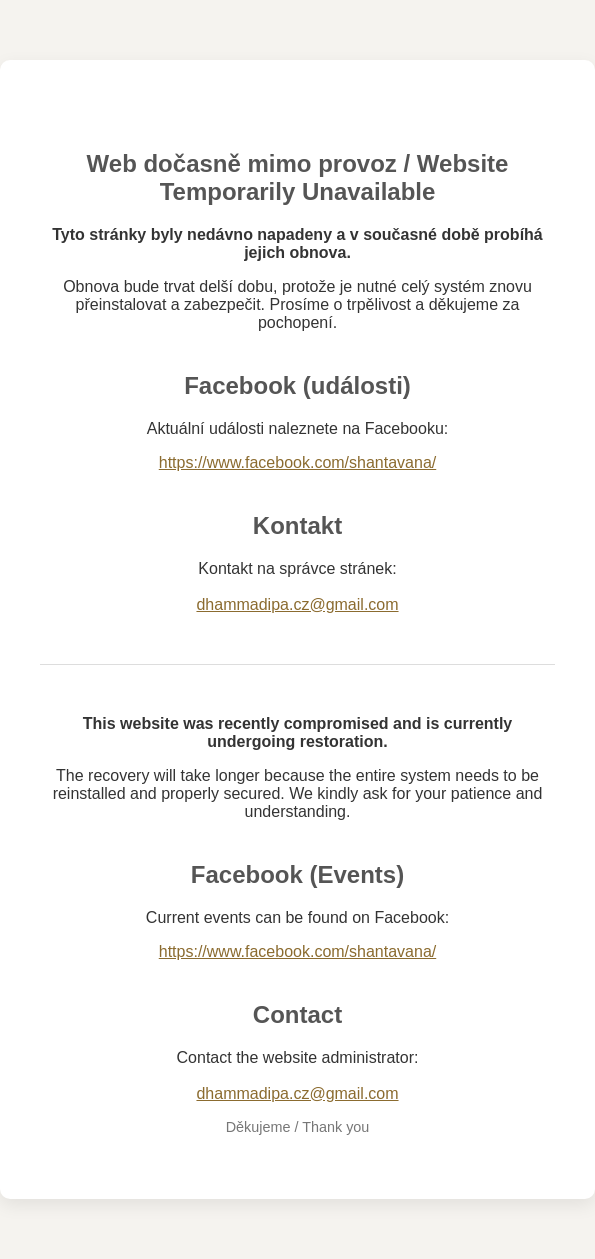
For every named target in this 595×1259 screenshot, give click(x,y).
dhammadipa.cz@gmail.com (297, 604)
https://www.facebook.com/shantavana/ (297, 462)
